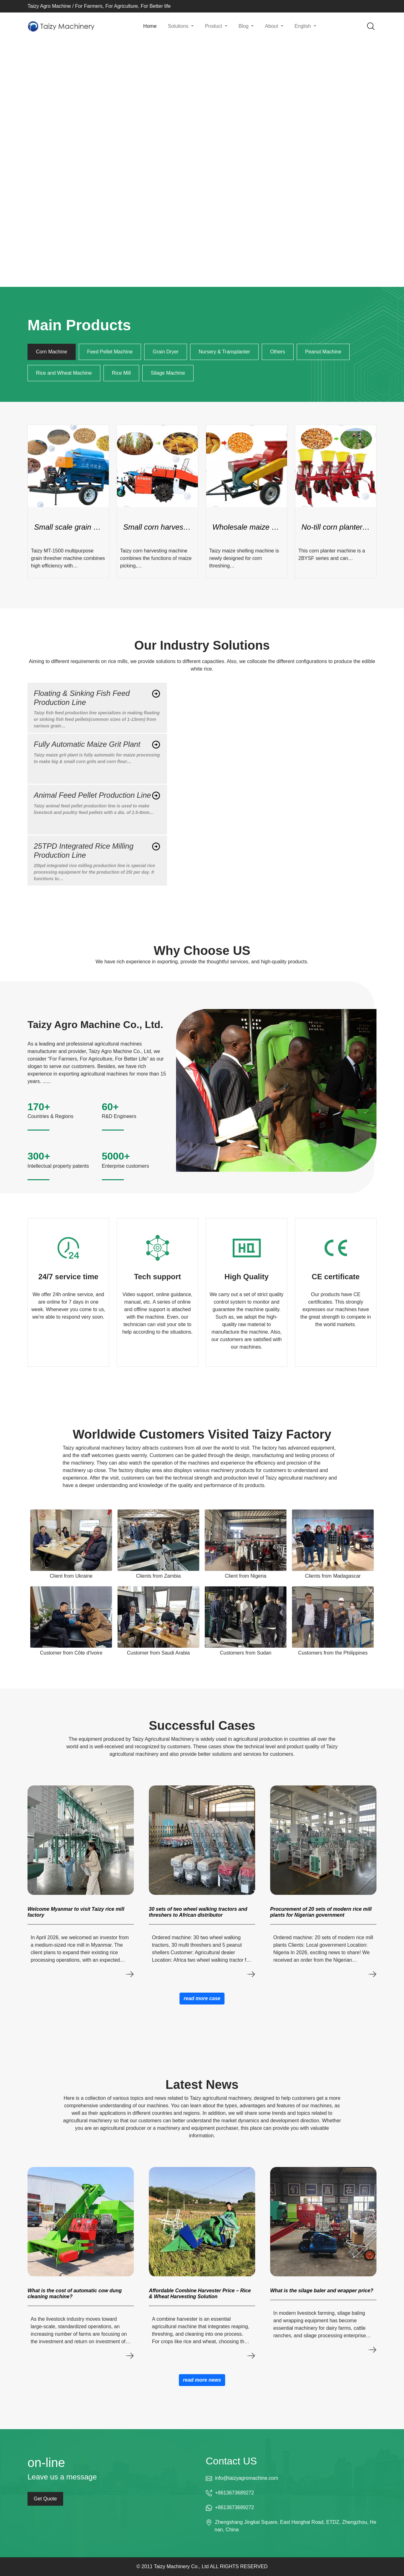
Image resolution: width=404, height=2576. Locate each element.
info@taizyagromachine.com (246, 2478)
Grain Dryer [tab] (166, 351)
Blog (244, 26)
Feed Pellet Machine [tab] (110, 351)
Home (150, 26)
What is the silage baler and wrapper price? (321, 2290)
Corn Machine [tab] (51, 351)
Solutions (179, 26)
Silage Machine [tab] (168, 373)
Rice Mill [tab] (121, 373)
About (272, 26)
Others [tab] (277, 351)
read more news (202, 2380)
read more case (202, 1998)
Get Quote (45, 2498)
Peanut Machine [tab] (323, 351)
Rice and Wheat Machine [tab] (64, 373)
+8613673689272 (234, 2492)
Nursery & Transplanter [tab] (224, 351)
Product (214, 26)
